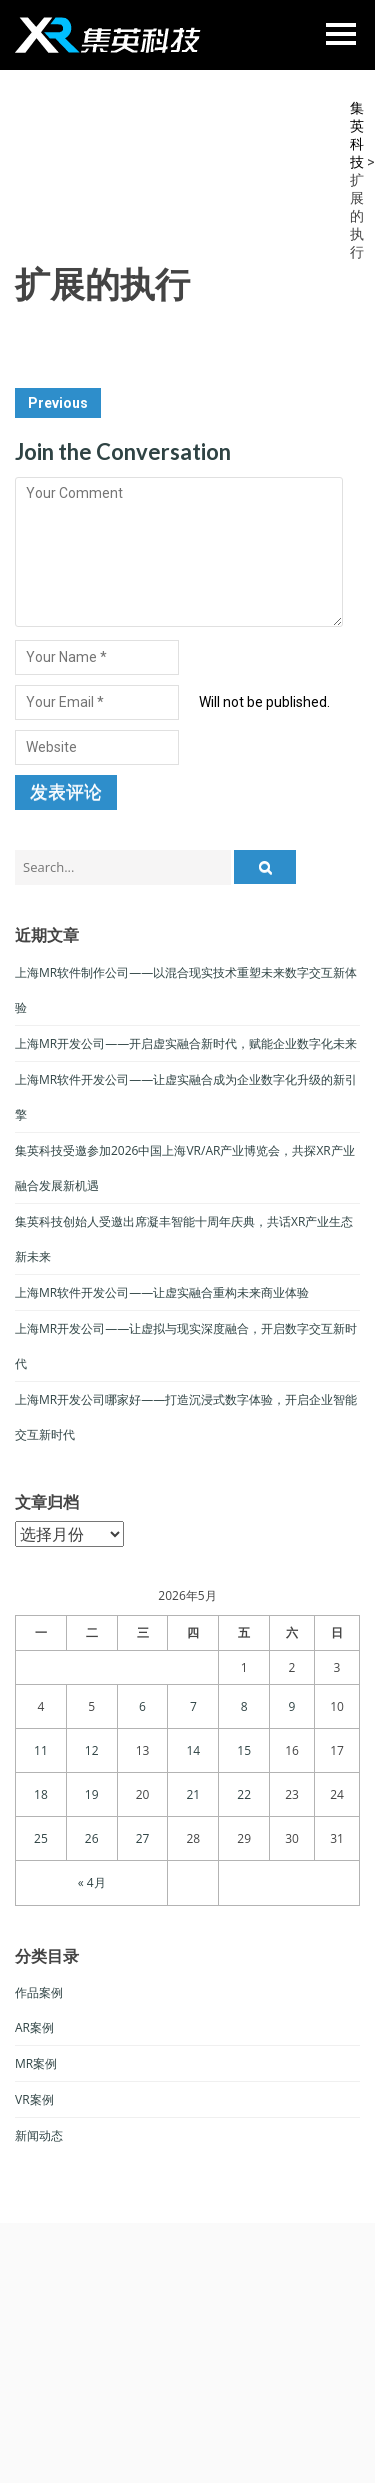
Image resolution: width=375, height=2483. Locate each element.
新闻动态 (39, 2135)
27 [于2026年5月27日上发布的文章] (143, 1838)
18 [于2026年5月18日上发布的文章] (41, 1794)
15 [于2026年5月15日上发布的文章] (244, 1750)
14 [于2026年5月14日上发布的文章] (193, 1750)
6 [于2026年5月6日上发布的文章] (142, 1706)
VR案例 (34, 2099)
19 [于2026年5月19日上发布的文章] (92, 1794)
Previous (58, 403)
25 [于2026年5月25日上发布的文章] (41, 1838)
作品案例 (39, 1992)
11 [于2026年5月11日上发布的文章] (41, 1750)
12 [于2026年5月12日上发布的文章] (92, 1750)
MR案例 (36, 2063)
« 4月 (92, 1882)
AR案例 (34, 2027)
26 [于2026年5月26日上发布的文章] (92, 1838)
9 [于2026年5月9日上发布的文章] (292, 1706)
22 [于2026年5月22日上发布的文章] (244, 1794)
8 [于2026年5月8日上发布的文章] (244, 1706)
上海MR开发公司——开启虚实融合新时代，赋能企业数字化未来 (186, 1043)
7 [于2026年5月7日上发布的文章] (193, 1706)
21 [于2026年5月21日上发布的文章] (193, 1794)
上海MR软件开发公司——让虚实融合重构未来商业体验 (162, 1292)
